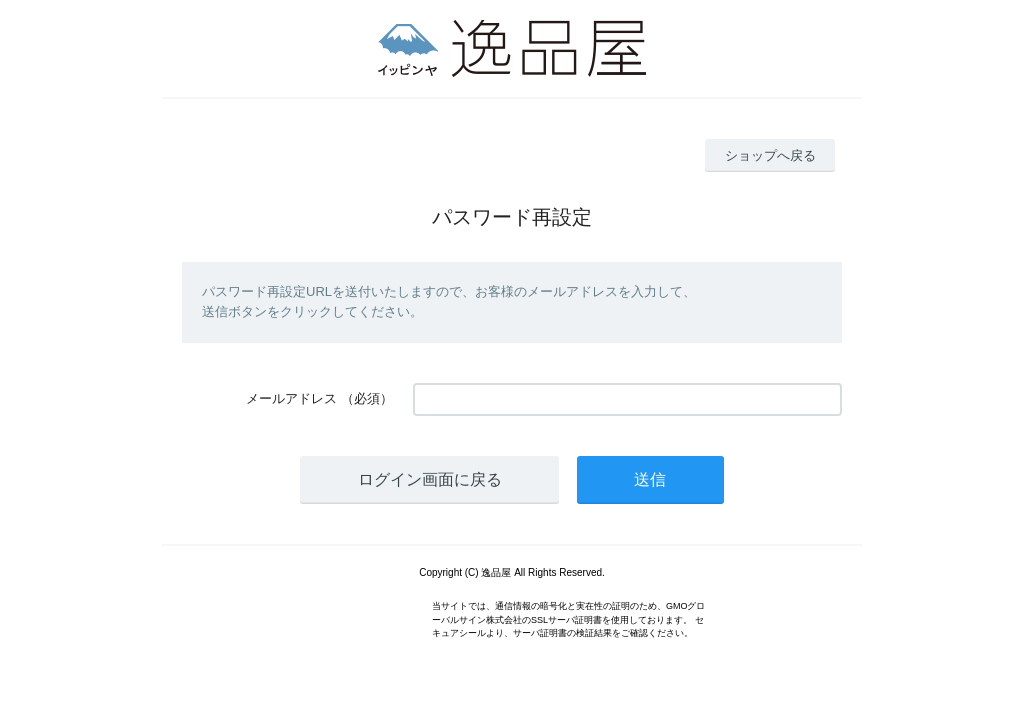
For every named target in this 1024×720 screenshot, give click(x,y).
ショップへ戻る (770, 155)
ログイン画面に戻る (430, 479)
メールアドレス (291, 398)
